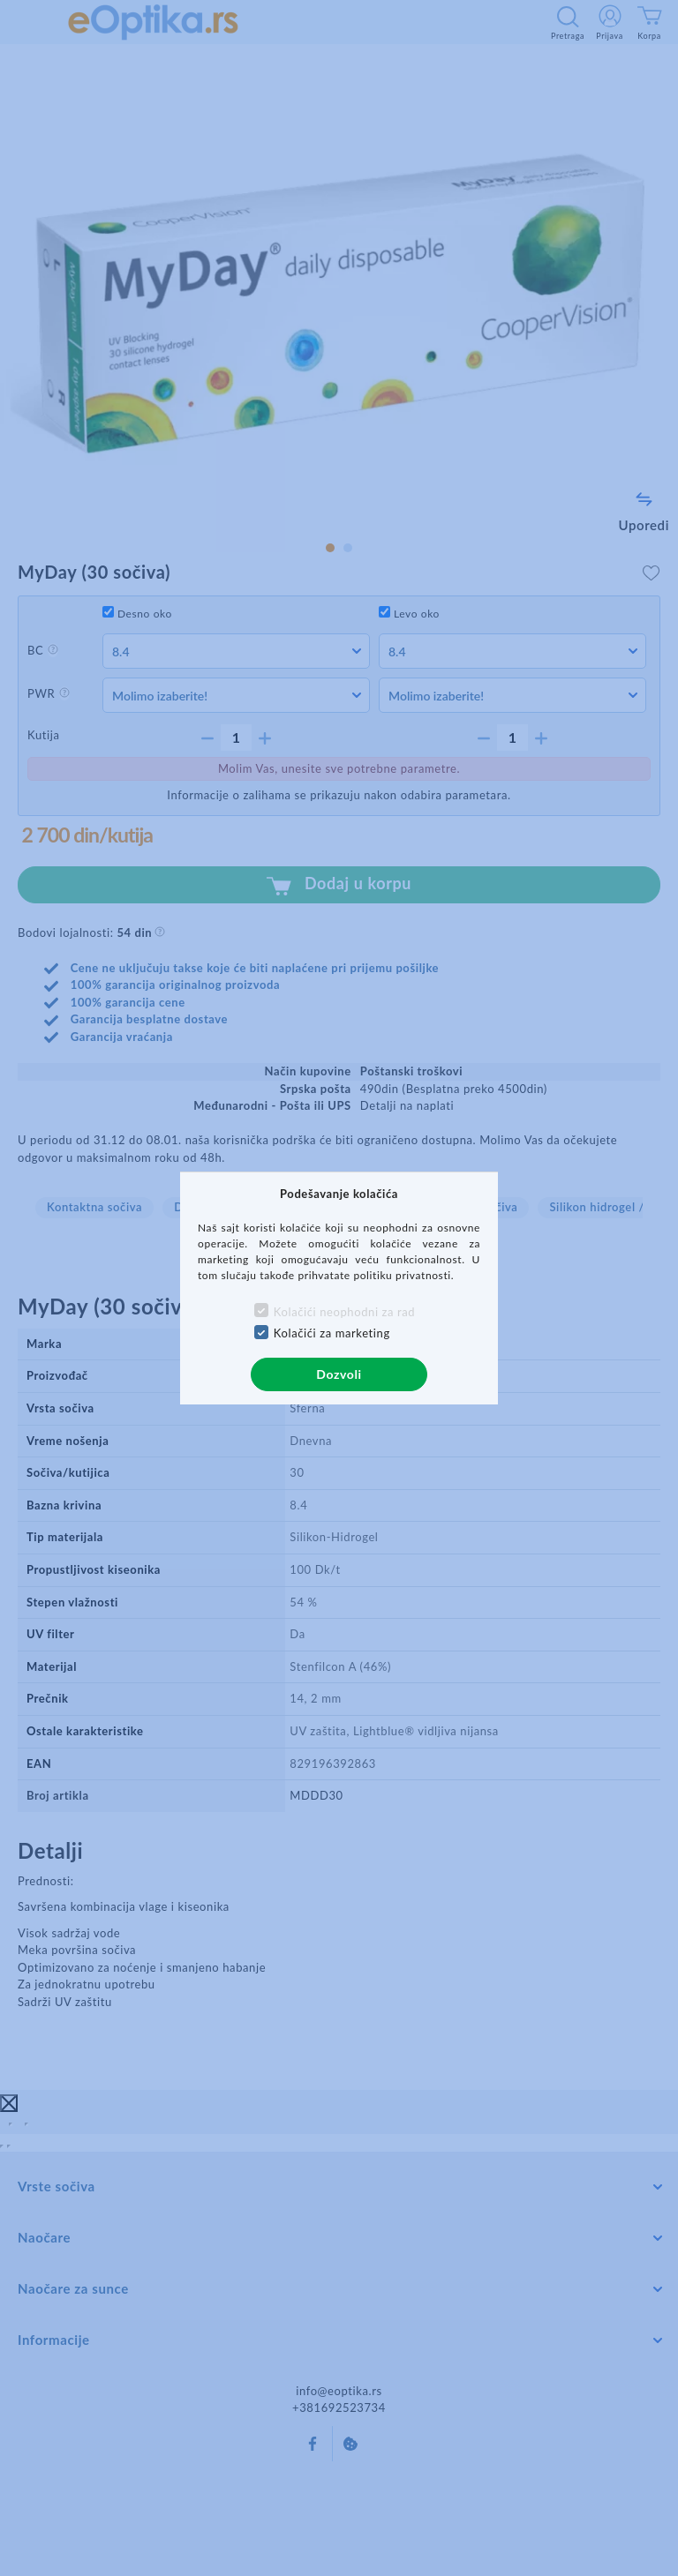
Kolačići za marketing (332, 1333)
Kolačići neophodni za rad (344, 1312)
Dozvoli (338, 1374)
